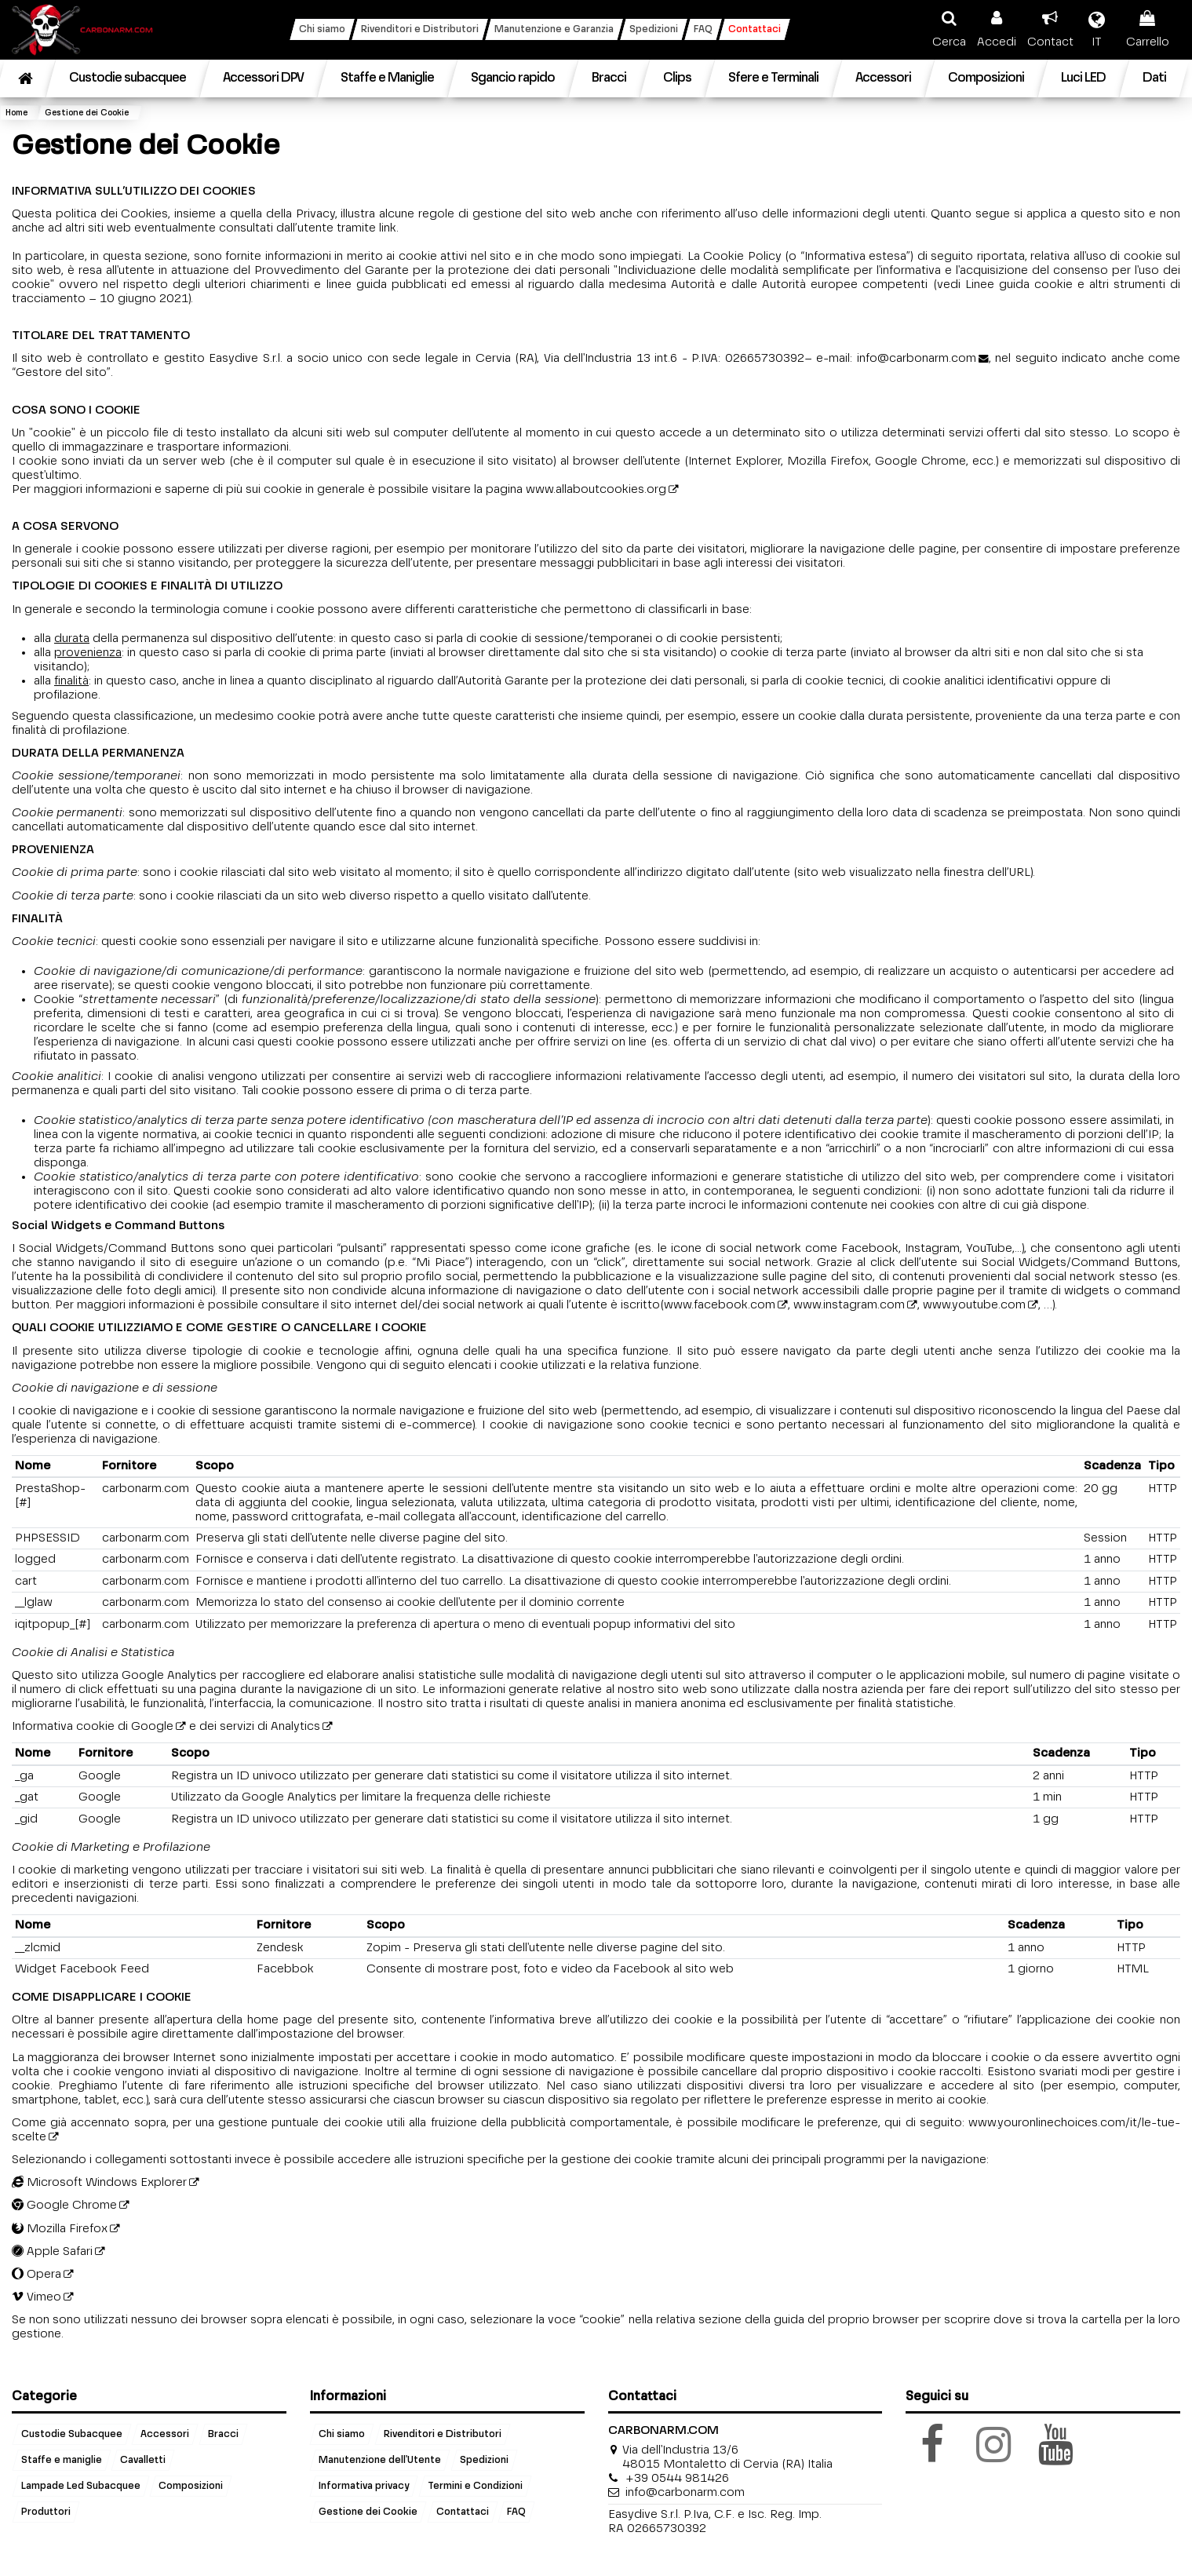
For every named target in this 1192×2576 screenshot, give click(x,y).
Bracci (223, 2434)
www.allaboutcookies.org (596, 489)
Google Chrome (64, 2205)
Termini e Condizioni (475, 2486)
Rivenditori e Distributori (442, 2434)
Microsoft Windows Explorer (99, 2182)
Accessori (164, 2434)
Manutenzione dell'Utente (380, 2460)
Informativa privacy (364, 2486)
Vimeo (36, 2297)
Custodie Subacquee (71, 2434)
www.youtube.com (974, 1305)
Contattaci (462, 2512)
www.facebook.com (719, 1305)
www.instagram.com (849, 1305)
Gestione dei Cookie (368, 2512)
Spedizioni (484, 2460)
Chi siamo (342, 2434)
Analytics (295, 1726)
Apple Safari (52, 2251)
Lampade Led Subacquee (80, 2486)
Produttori (46, 2512)
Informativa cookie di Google (92, 1726)
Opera (36, 2274)
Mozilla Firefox (60, 2229)
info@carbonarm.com (916, 358)
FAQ (516, 2512)
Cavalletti (143, 2460)
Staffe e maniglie (61, 2460)
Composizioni (191, 2486)
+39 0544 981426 (677, 2478)
